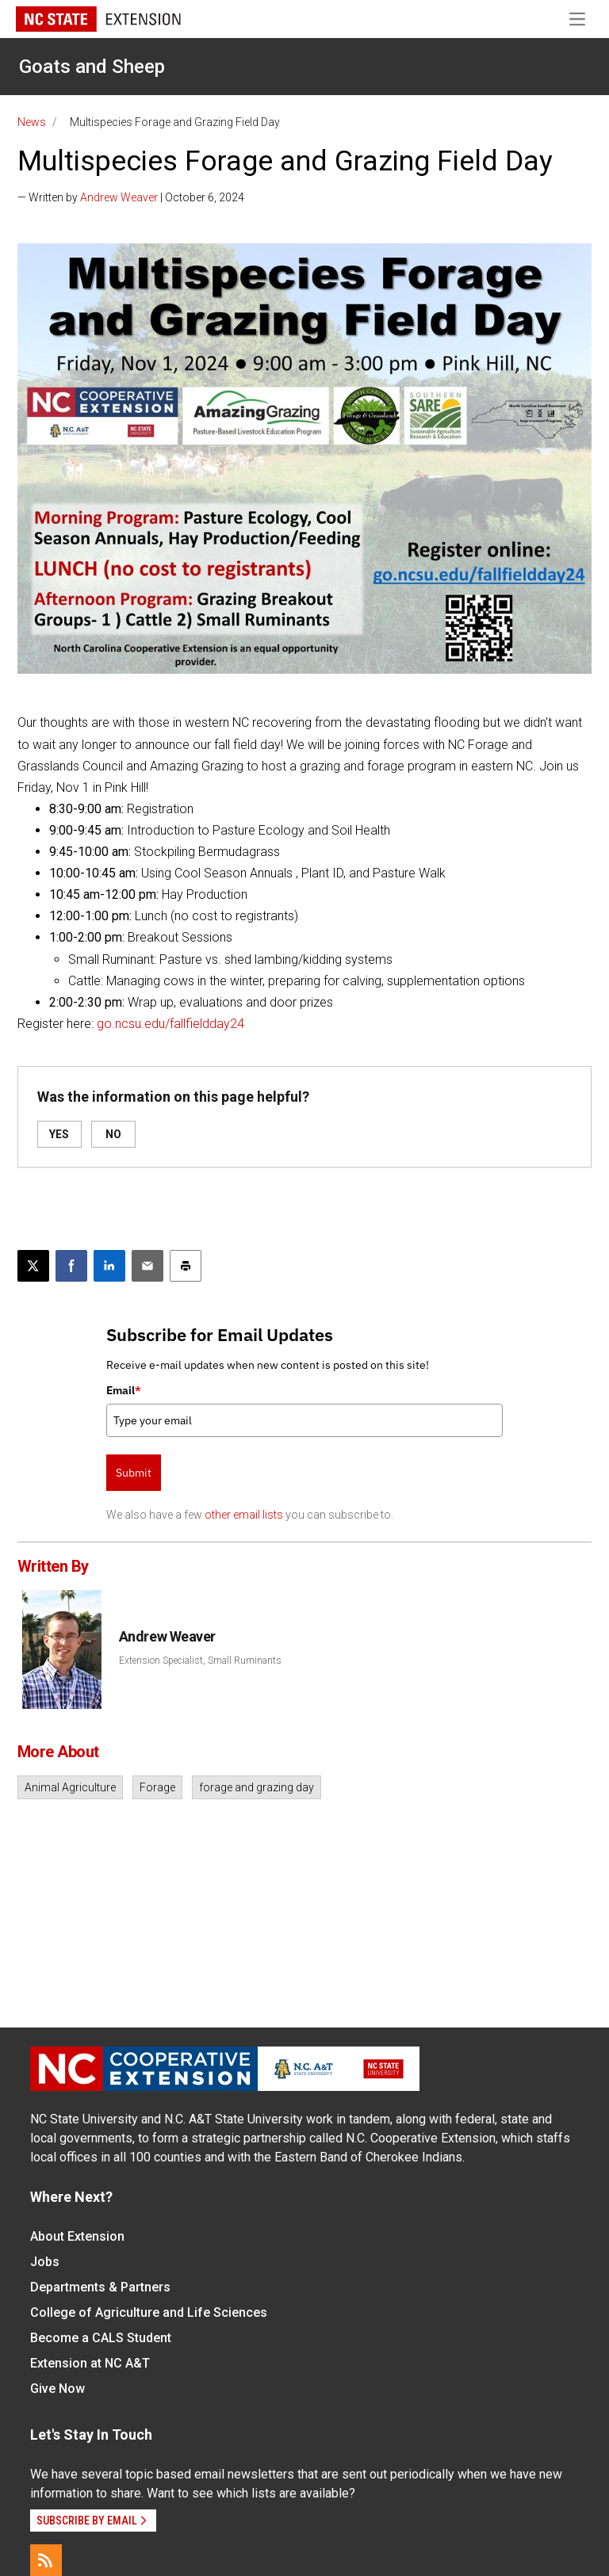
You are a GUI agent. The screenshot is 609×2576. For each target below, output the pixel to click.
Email (123, 1390)
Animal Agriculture (70, 1787)
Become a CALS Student (100, 2337)
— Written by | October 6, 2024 (130, 197)
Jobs (44, 2261)
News (31, 122)
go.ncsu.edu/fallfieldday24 (170, 1023)
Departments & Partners (100, 2287)
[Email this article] (147, 1266)
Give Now (57, 2388)
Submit (133, 1473)
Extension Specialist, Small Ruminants (200, 1660)
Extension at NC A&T (90, 2363)
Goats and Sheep (92, 66)
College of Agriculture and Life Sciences (148, 2312)
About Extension (77, 2236)
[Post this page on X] (33, 1266)
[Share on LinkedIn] (109, 1266)
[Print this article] (185, 1266)
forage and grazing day (256, 1787)
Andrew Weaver (119, 197)
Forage (157, 1787)
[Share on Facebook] (71, 1266)
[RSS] (46, 2560)
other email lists (244, 1514)
